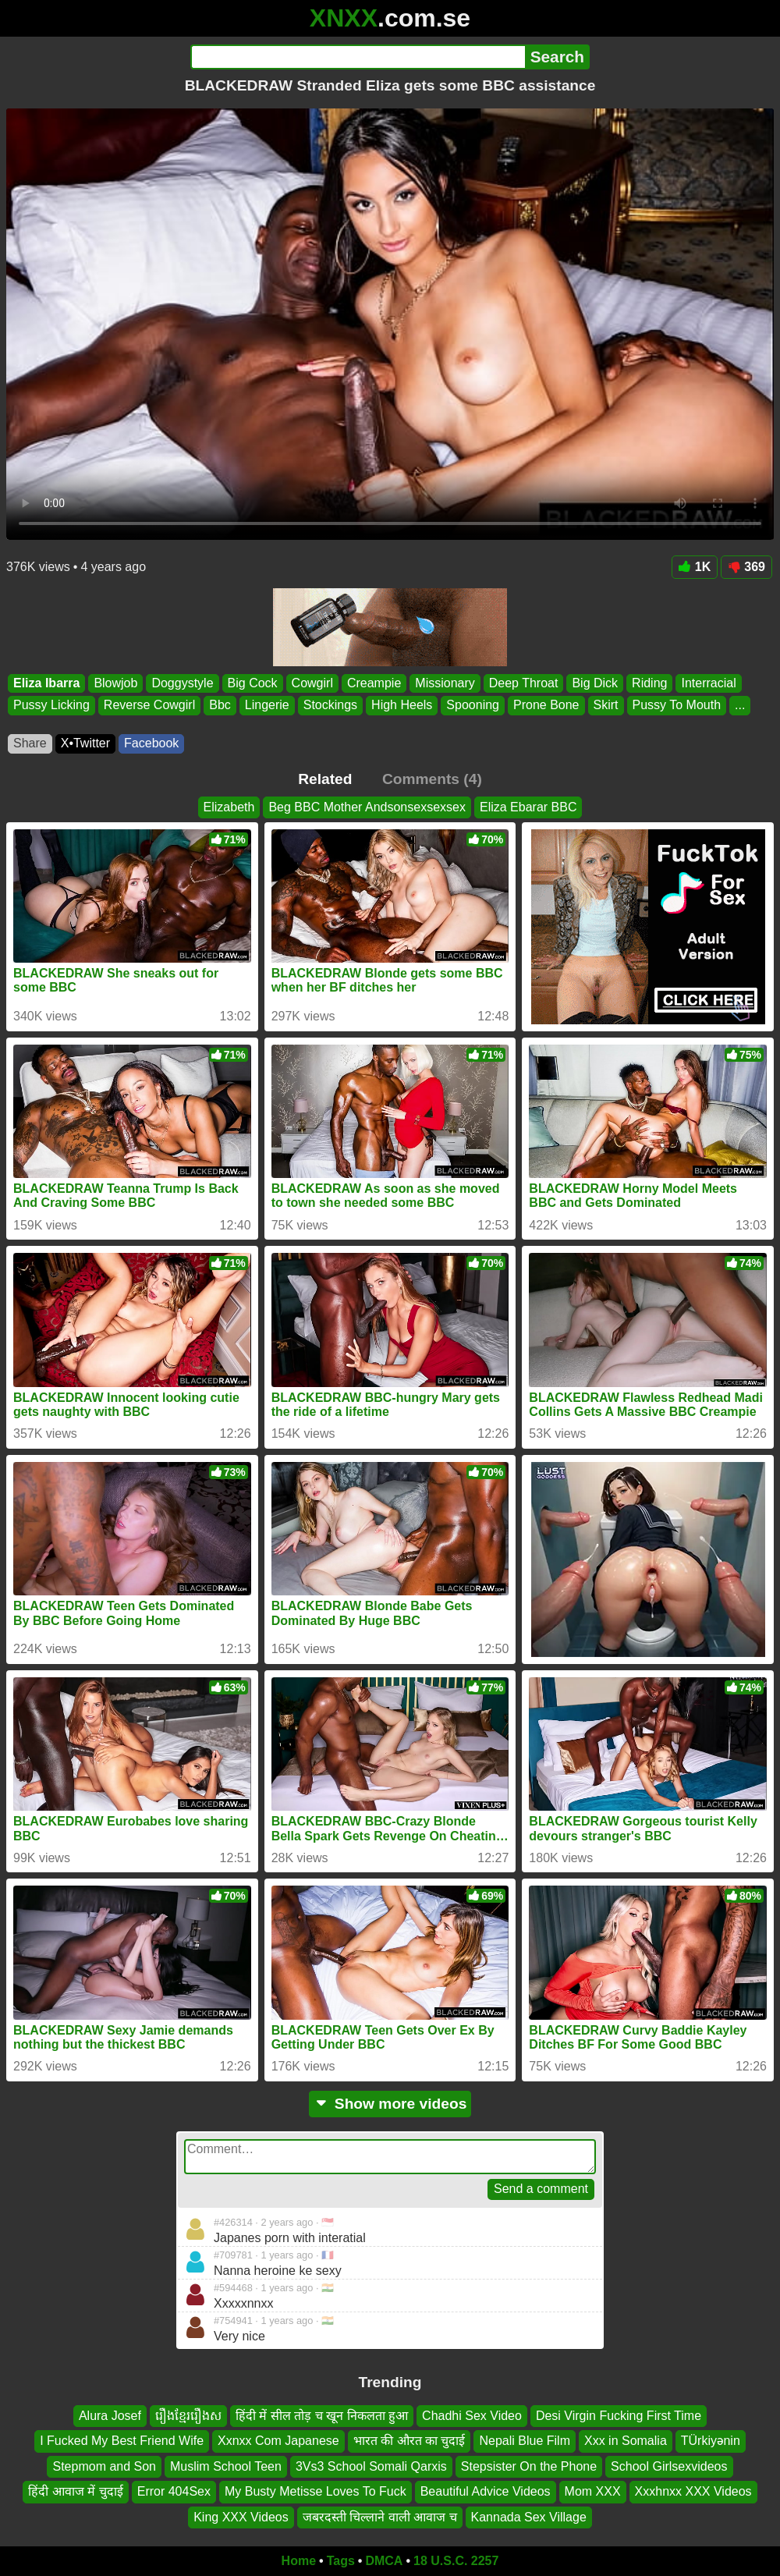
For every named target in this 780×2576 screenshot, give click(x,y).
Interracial (708, 683)
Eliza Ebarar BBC (528, 807)
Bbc (220, 704)
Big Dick (595, 683)
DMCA (383, 2560)
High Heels (401, 704)
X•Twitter (85, 743)
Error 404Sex (174, 2491)
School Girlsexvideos (669, 2466)
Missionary (444, 683)
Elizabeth (229, 807)
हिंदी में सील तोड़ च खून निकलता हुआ (322, 2415)
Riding (649, 683)
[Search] (357, 56)
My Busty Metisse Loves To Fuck (315, 2491)
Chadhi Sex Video (472, 2415)
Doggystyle (182, 683)
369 (746, 566)
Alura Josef (110, 2415)
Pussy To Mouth (677, 704)
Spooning (472, 704)
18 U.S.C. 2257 (455, 2560)
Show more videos (390, 2103)
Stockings (330, 704)
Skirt (606, 704)
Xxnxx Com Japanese (278, 2441)
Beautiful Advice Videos (485, 2491)
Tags (341, 2560)
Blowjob (115, 683)
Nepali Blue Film (524, 2441)
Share (30, 743)
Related (325, 779)
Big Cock (253, 683)
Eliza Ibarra (46, 683)
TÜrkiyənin (710, 2441)
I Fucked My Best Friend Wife (122, 2441)
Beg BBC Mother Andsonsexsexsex (367, 807)
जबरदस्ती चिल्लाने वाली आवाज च (380, 2517)
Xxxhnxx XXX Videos (693, 2491)
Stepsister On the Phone (529, 2466)
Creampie (374, 683)
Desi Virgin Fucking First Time (618, 2415)
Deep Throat (523, 683)
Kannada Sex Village (529, 2517)
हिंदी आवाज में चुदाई (75, 2491)
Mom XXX (593, 2491)
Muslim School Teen (226, 2466)
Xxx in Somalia (625, 2441)
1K (695, 566)
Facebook (151, 743)
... (740, 704)
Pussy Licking (51, 704)
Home (299, 2560)
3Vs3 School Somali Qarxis (371, 2466)
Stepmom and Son (104, 2466)
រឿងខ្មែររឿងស (188, 2415)
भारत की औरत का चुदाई (409, 2441)
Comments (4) (432, 779)
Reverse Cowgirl (149, 704)
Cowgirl (312, 683)
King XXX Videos (241, 2517)
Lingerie (267, 704)
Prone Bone (546, 704)
